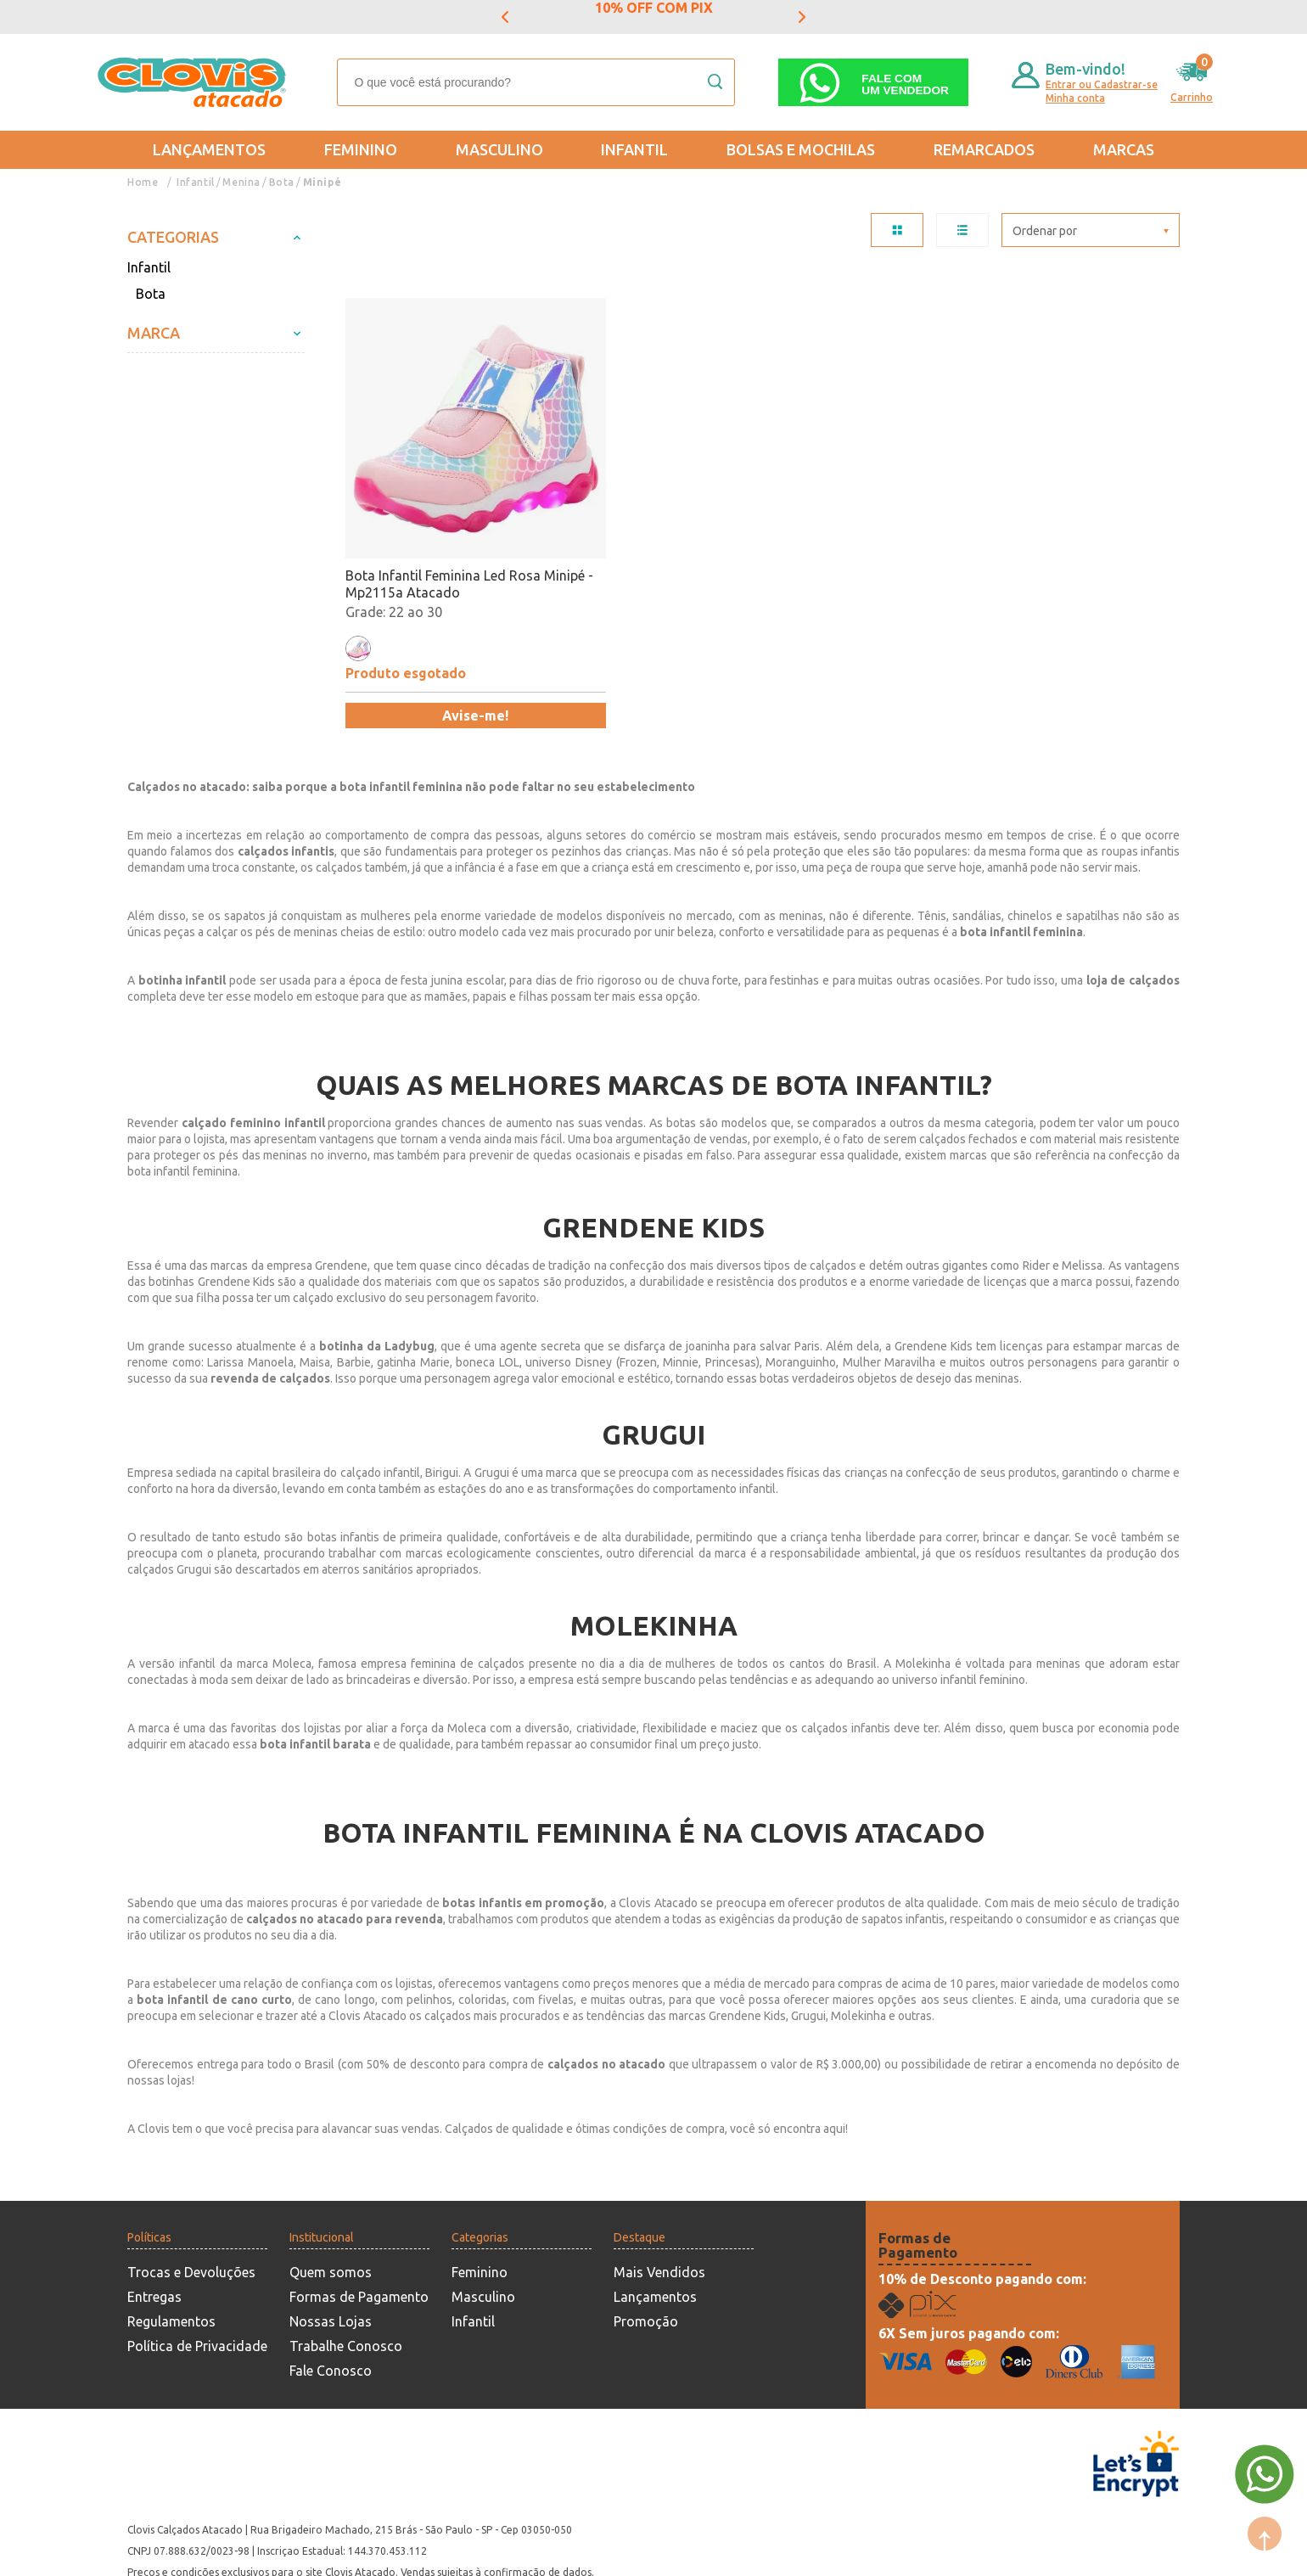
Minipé (323, 182)
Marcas (1123, 149)
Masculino (499, 149)
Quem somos (330, 2212)
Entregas (154, 2237)
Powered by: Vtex (168, 2551)
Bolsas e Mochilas (800, 149)
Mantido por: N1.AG (284, 2551)
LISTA (962, 230)
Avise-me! (446, 656)
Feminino (360, 149)
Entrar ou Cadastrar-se (1102, 84)
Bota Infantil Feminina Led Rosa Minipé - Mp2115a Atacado (443, 524)
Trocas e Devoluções (191, 2212)
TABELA (897, 230)
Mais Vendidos (659, 2212)
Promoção (646, 2262)
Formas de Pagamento (359, 2237)
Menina (241, 182)
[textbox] (536, 82)
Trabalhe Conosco (345, 2286)
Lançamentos (209, 149)
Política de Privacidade (197, 2286)
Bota (282, 182)
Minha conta (1075, 98)
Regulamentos (171, 2262)
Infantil (634, 149)
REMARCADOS (984, 149)
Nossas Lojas (330, 2262)
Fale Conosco (330, 2311)
